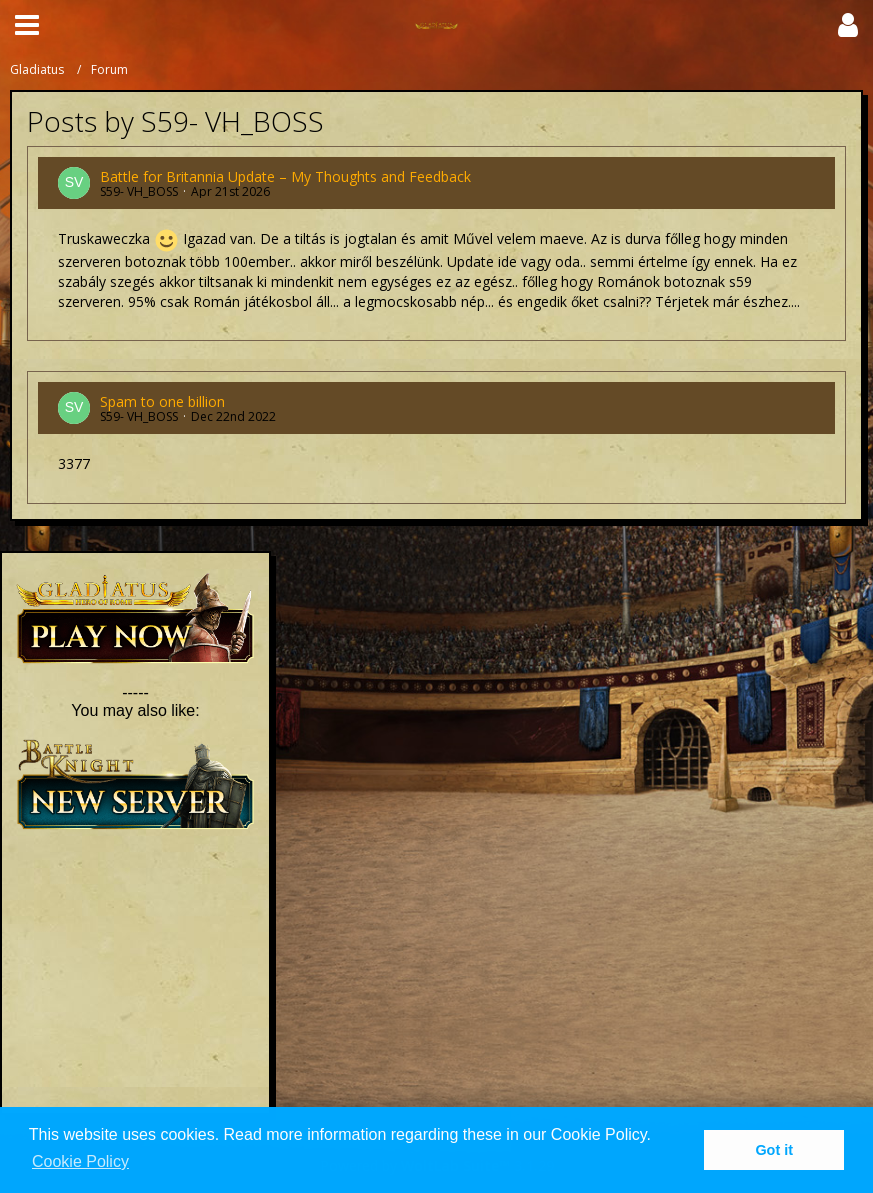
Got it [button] (774, 1150)
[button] (27, 25)
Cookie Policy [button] (80, 1161)
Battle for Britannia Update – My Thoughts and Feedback (285, 176)
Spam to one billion (162, 401)
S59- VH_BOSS (139, 191)
